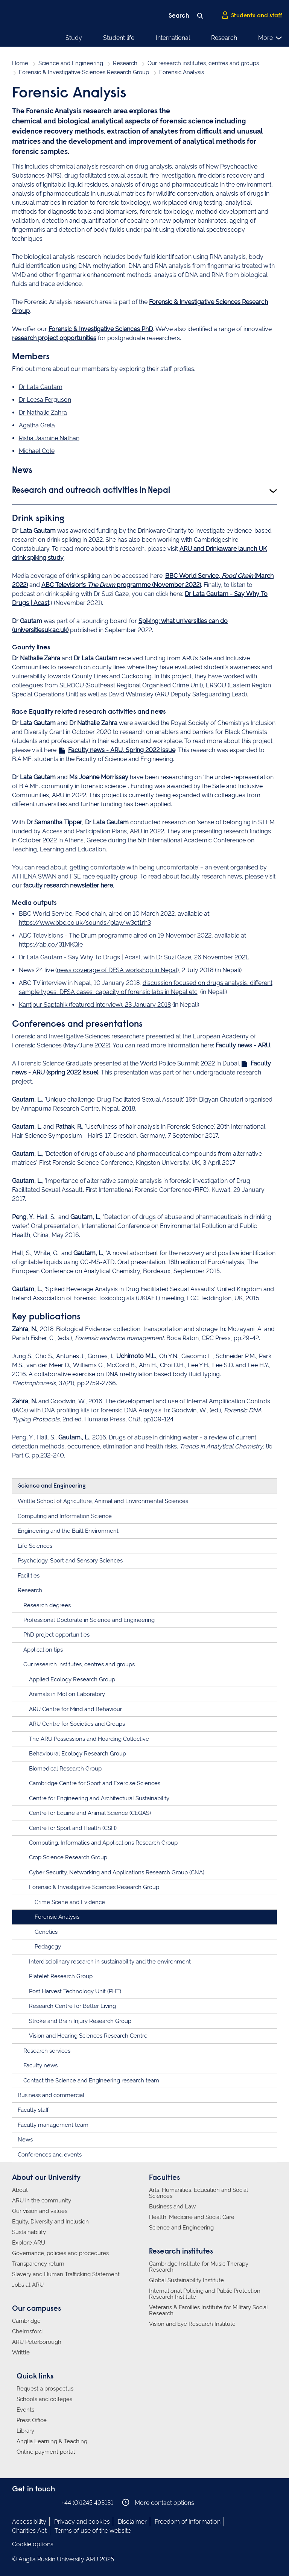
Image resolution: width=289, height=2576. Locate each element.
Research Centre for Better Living (72, 2006)
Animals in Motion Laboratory (67, 1694)
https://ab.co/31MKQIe (51, 944)
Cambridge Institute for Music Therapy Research (198, 2266)
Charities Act (29, 2530)
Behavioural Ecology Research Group (77, 1753)
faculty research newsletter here (68, 885)
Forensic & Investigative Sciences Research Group (84, 72)
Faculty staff (33, 2109)
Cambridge (26, 2321)
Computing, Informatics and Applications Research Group (103, 1842)
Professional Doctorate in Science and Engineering (89, 1620)
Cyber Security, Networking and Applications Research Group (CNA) (116, 1872)
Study (73, 37)
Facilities (29, 1575)
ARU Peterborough (36, 2342)
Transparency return (38, 2263)
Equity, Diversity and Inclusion (50, 2221)
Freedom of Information (188, 2521)
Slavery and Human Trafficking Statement (66, 2274)
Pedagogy (48, 1946)
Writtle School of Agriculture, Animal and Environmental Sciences (103, 1501)
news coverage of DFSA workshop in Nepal (117, 970)
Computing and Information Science (65, 1516)
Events (25, 2409)
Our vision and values (39, 2211)
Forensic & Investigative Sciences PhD (101, 329)
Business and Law (172, 2206)
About (20, 2190)
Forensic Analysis (57, 1916)
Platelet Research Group (61, 1976)
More (270, 38)
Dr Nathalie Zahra (43, 412)
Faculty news (40, 2065)
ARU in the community (41, 2200)
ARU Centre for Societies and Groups (77, 1723)
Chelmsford (27, 2331)
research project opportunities (54, 338)
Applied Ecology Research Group (72, 1679)
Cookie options (32, 2544)
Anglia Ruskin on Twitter (39, 2502)
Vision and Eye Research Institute (192, 2324)
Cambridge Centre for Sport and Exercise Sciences (94, 1783)
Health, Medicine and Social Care (191, 2217)
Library (25, 2430)
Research (224, 37)
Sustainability (29, 2232)
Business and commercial (51, 2095)
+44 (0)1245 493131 (87, 2502)
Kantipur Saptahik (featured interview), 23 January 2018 (95, 1004)
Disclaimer (132, 2521)
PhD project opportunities (56, 1634)
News (25, 2139)
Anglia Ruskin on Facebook (17, 2502)
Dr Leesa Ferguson (45, 399)
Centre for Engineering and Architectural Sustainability (99, 1798)
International (173, 37)
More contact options (158, 2502)
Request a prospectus (45, 2388)
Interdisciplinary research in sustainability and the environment (110, 1961)
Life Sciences (35, 1546)
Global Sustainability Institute (186, 2280)
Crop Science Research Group (68, 1857)
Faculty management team (53, 2125)
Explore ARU (28, 2242)
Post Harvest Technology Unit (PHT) (75, 1991)
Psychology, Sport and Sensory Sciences (70, 1560)
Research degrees (47, 1605)
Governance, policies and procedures (60, 2253)
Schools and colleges (44, 2399)
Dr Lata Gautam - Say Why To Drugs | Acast (79, 957)
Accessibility (29, 2521)
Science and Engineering (70, 63)
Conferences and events (50, 2154)
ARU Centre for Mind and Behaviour (75, 1709)
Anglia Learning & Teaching (52, 2441)
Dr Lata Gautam (40, 387)
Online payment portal (46, 2451)
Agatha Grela (37, 425)
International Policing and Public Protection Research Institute (204, 2293)
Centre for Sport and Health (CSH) (73, 1828)
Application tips (43, 1649)
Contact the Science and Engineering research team (91, 2080)
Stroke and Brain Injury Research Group (80, 2021)
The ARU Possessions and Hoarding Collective (89, 1739)
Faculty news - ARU (243, 1045)
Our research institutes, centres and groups (203, 63)
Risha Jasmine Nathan (49, 438)
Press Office (32, 2420)
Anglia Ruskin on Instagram (28, 2502)
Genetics (46, 1932)
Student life (118, 37)
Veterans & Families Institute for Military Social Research (208, 2310)
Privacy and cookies (82, 2521)
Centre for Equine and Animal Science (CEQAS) (90, 1813)
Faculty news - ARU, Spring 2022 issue (121, 750)
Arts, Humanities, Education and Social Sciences (198, 2193)
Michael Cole (37, 450)
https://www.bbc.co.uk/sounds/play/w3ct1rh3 (85, 922)
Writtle (21, 2352)
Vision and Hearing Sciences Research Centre (88, 2035)
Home (20, 63)
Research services (46, 2050)
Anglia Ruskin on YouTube (51, 2502)
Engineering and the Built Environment (68, 1530)
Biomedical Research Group (65, 1768)
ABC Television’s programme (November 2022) (121, 584)
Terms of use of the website (93, 2530)
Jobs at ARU (28, 2284)
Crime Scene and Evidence (70, 1902)
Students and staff (251, 15)
